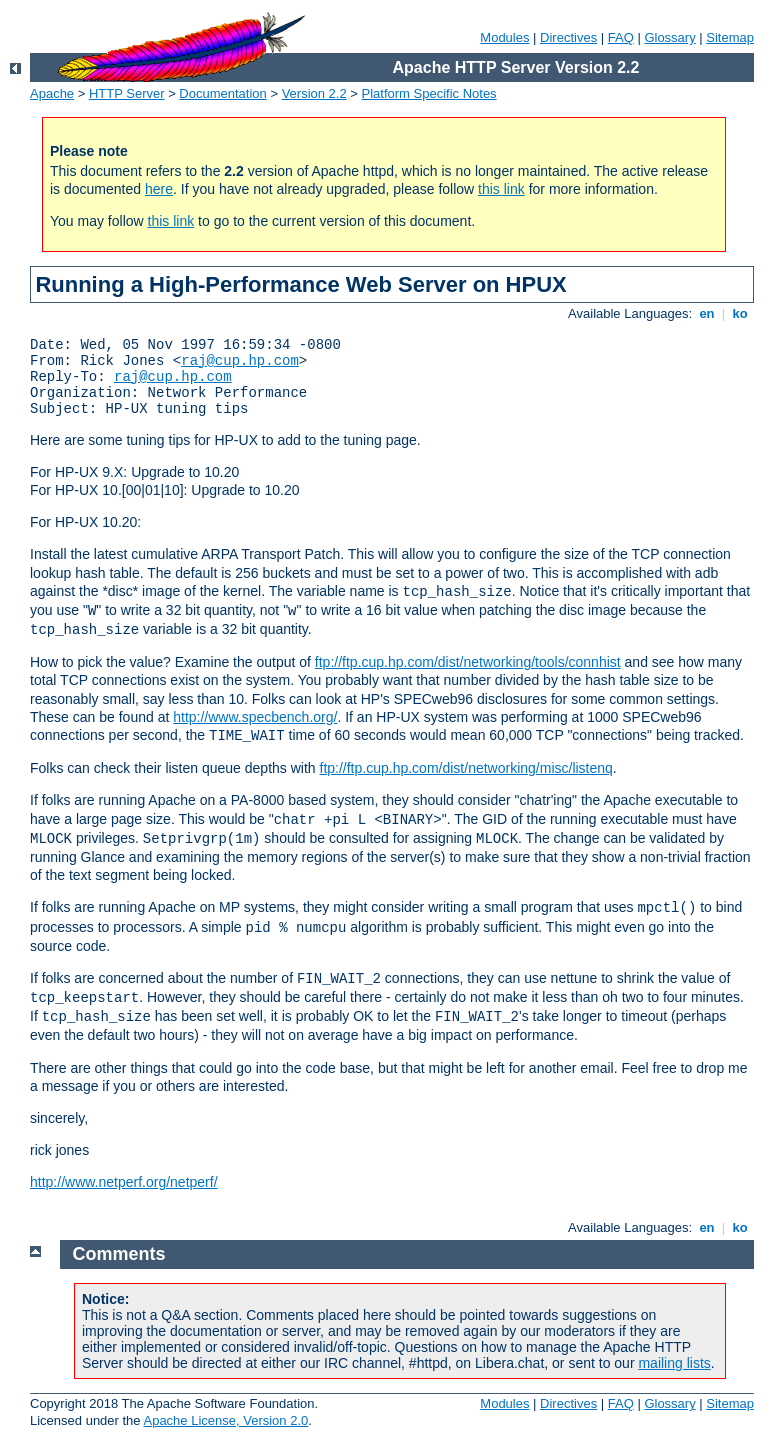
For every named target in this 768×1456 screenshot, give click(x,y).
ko (740, 313)
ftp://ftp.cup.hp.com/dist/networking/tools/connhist (468, 662)
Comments (119, 1254)
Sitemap (730, 37)
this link (501, 189)
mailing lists (674, 1363)
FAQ (621, 37)
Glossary (669, 37)
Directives (568, 37)
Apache (52, 93)
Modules (504, 37)
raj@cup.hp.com (240, 361)
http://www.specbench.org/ (255, 717)
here (159, 189)
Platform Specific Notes (429, 93)
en (707, 313)
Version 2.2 (314, 93)
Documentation (222, 93)
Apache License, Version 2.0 (225, 1420)
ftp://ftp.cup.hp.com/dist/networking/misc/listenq (466, 768)
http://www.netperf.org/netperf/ (124, 1182)
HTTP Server (127, 93)
